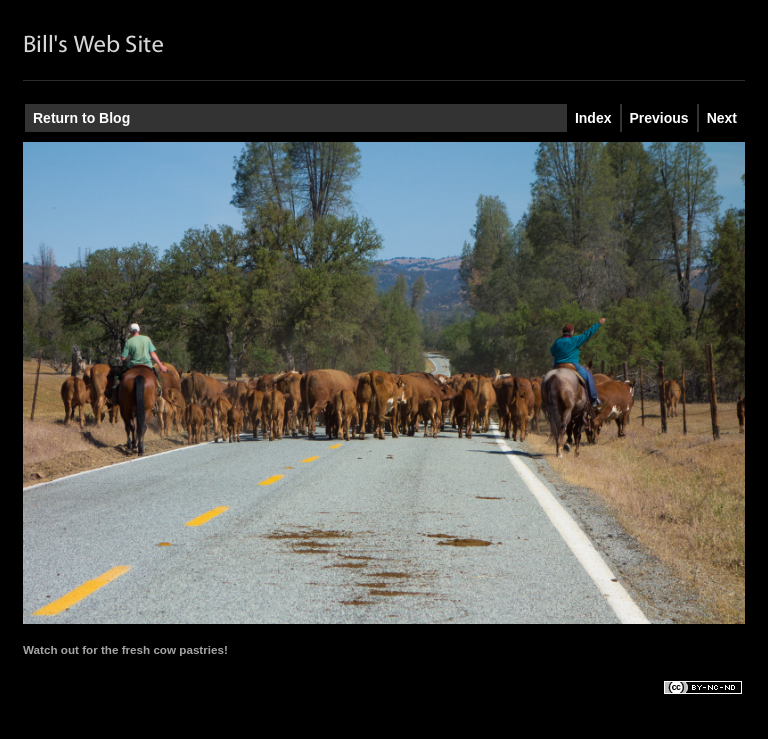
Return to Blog (81, 118)
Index (593, 118)
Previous (659, 118)
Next (722, 118)
